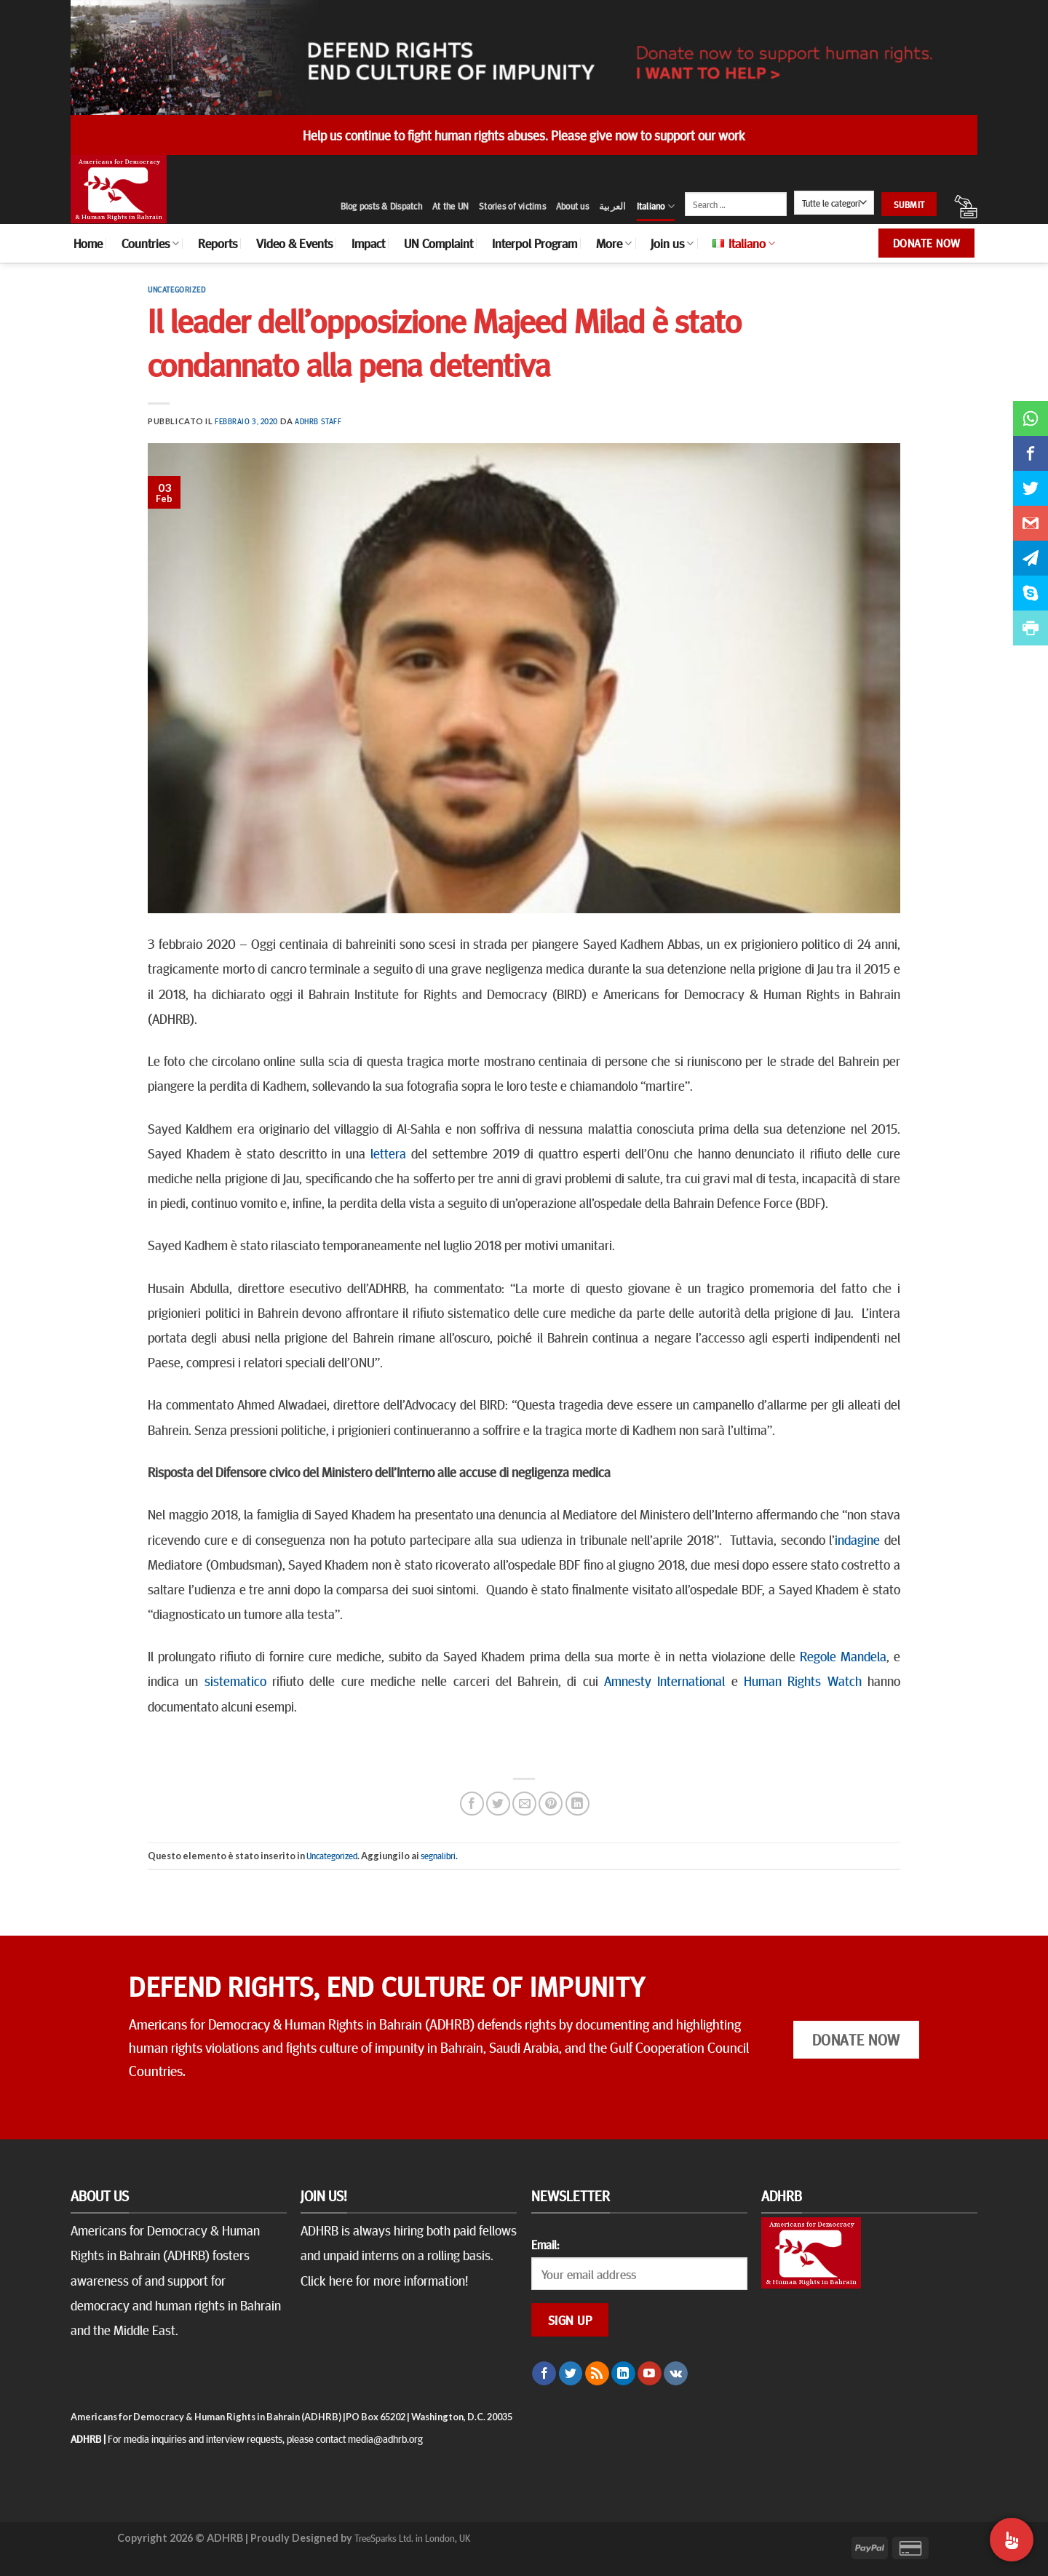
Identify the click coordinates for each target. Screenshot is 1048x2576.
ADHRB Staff (318, 421)
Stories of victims (512, 205)
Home (88, 243)
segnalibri (438, 1855)
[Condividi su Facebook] (472, 1804)
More (614, 243)
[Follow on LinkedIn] (623, 2373)
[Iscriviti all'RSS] (597, 2373)
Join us (672, 243)
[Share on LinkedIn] (577, 1804)
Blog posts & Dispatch (381, 205)
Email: (545, 2244)
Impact (368, 243)
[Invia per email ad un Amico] (524, 1804)
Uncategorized (176, 289)
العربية (613, 205)
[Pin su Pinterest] (551, 1804)
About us (572, 205)
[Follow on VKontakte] (676, 2373)
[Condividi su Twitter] (498, 1804)
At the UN (450, 205)
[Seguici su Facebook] (544, 2373)
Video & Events (294, 243)
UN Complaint (438, 243)
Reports (217, 243)
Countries (150, 243)
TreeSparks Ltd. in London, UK (412, 2537)
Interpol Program (534, 243)
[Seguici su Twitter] (571, 2373)
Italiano (656, 206)
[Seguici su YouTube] (650, 2373)
